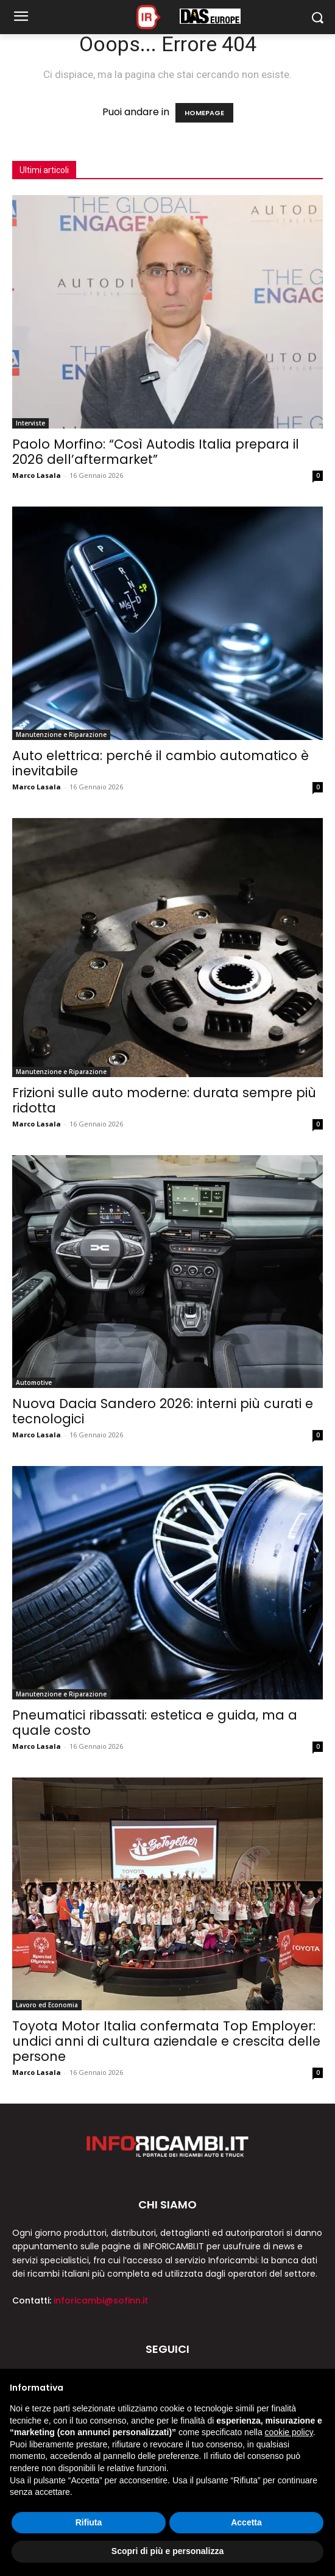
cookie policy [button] (289, 2432)
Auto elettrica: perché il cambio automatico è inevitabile (160, 763)
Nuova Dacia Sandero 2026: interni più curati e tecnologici (162, 1411)
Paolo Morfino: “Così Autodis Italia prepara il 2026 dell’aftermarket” (155, 451)
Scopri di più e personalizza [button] (167, 2551)
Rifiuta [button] (89, 2522)
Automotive (34, 1382)
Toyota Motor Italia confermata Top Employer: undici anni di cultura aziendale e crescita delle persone (166, 2041)
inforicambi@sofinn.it (101, 2300)
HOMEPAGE (204, 113)
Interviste (30, 423)
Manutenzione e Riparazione (61, 734)
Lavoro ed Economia (47, 2005)
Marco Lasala (36, 475)
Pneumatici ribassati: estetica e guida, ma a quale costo (154, 1722)
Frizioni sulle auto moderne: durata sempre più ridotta (164, 1100)
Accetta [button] (246, 2522)
